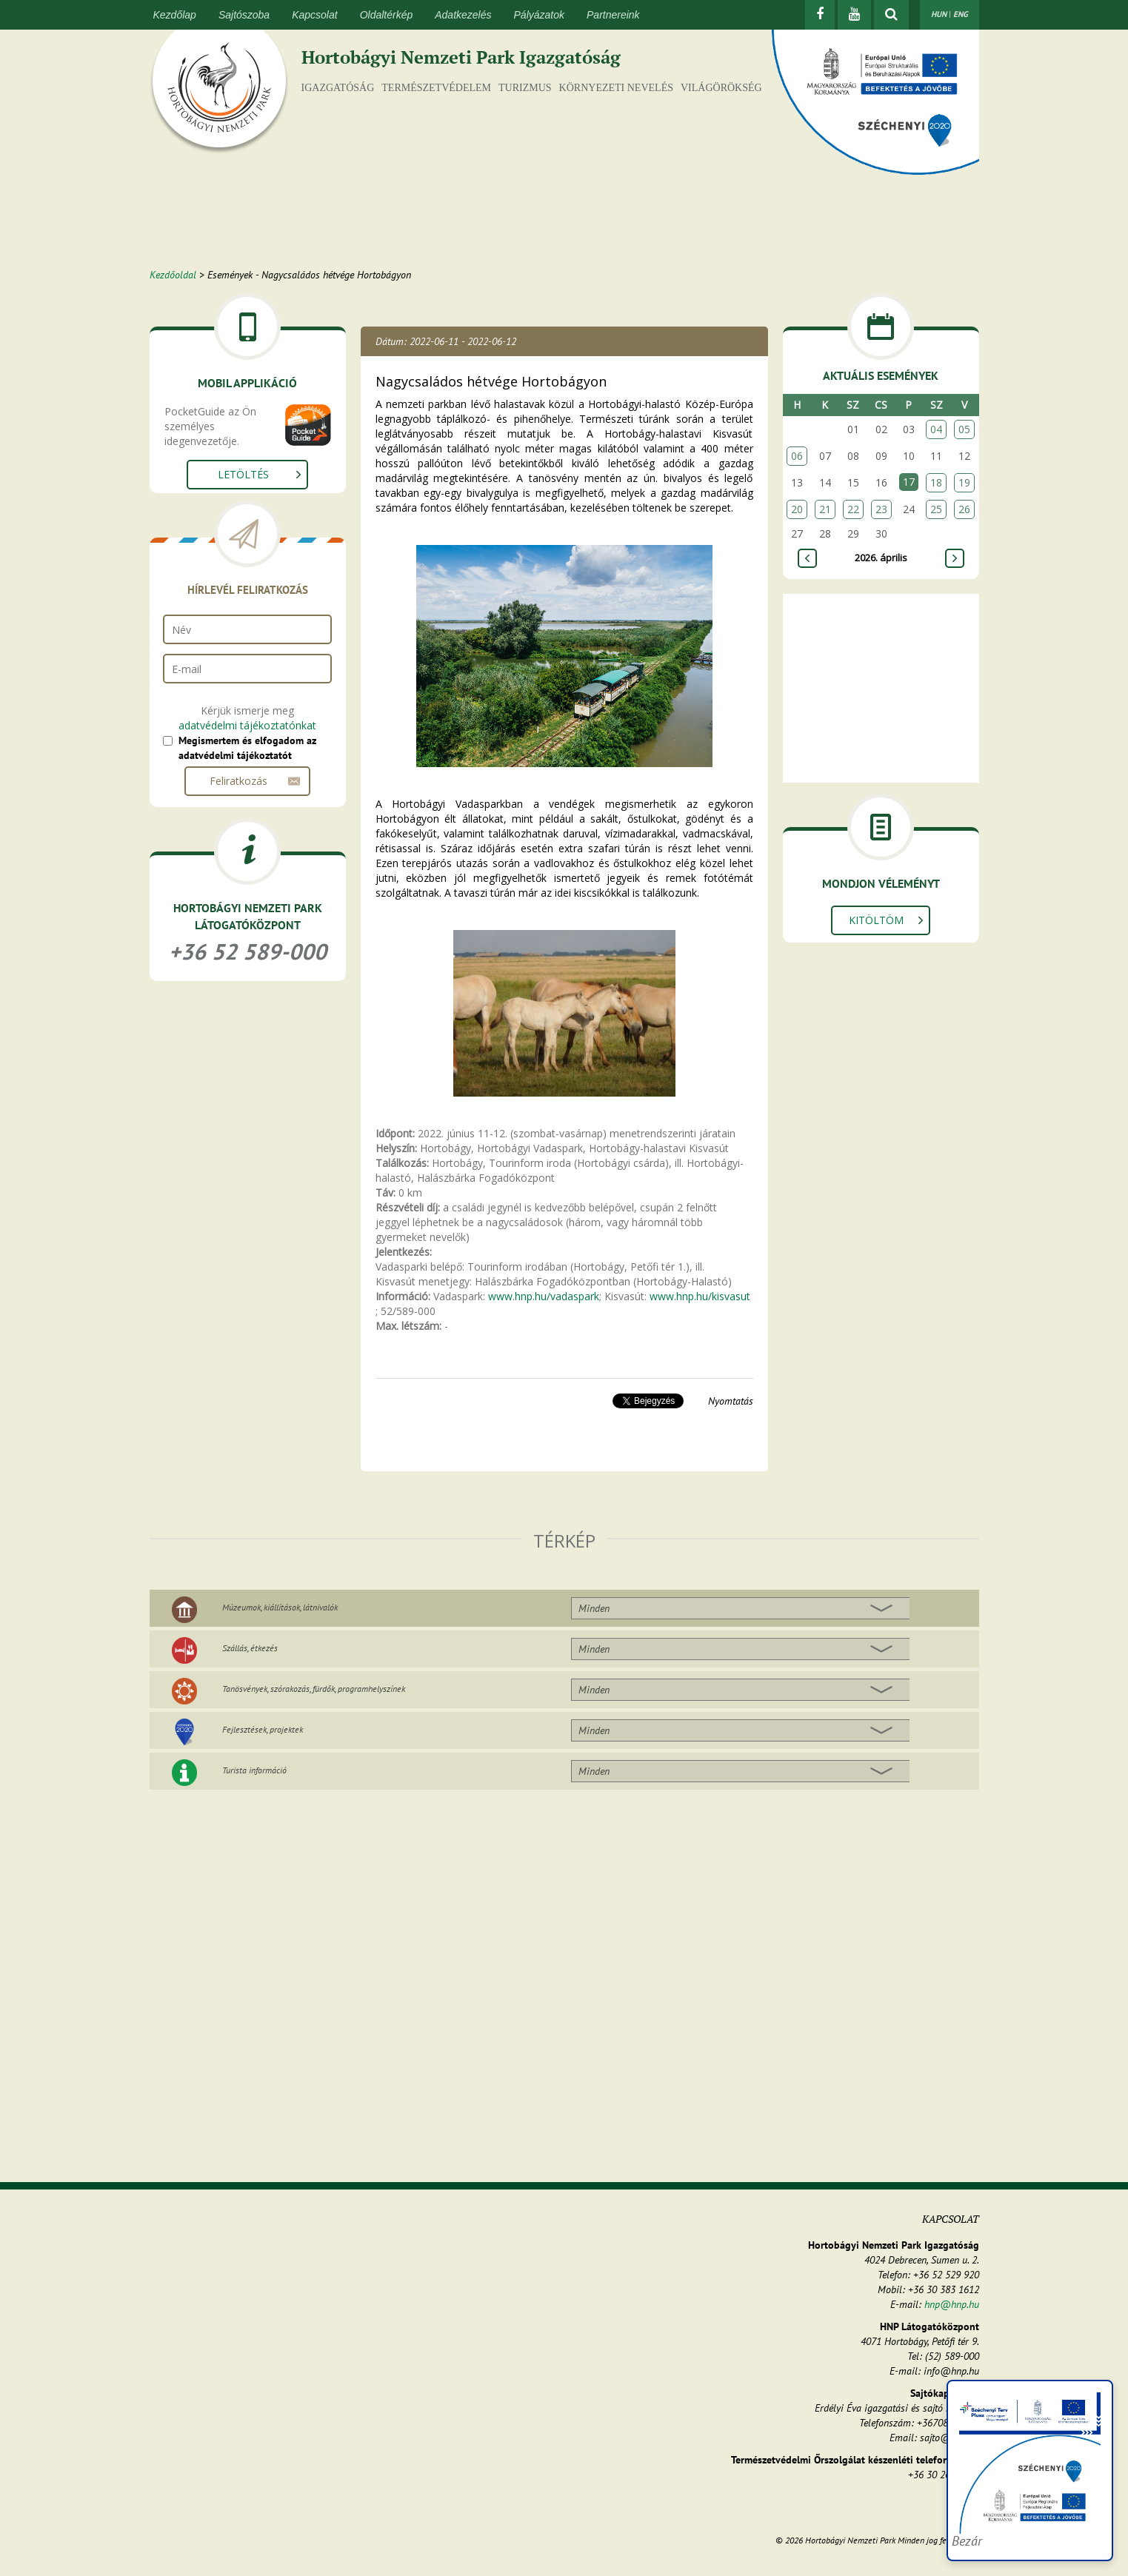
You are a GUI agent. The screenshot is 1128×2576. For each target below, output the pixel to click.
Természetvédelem (436, 87)
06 (797, 456)
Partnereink (613, 15)
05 (964, 429)
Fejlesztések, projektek (262, 1729)
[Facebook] (820, 14)
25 (936, 509)
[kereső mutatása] (891, 14)
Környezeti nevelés (616, 87)
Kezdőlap (174, 15)
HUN (939, 14)
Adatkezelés (463, 15)
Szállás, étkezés (250, 1647)
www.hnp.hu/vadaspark (543, 1296)
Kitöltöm (876, 920)
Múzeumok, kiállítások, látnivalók (280, 1607)
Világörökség (721, 87)
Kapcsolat (314, 15)
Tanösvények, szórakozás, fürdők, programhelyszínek (313, 1688)
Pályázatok (539, 15)
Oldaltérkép (386, 15)
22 (853, 509)
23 (881, 509)
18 (936, 482)
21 (825, 509)
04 (936, 429)
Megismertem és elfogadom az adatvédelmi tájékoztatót (247, 748)
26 (964, 509)
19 (964, 482)
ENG (960, 14)
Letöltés (243, 474)
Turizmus (525, 87)
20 (797, 509)
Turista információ (254, 1770)
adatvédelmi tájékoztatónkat (247, 725)
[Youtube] (854, 14)
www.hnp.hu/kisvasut (700, 1296)
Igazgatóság (338, 87)
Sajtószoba (244, 15)
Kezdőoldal (173, 274)
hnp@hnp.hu (951, 2304)
